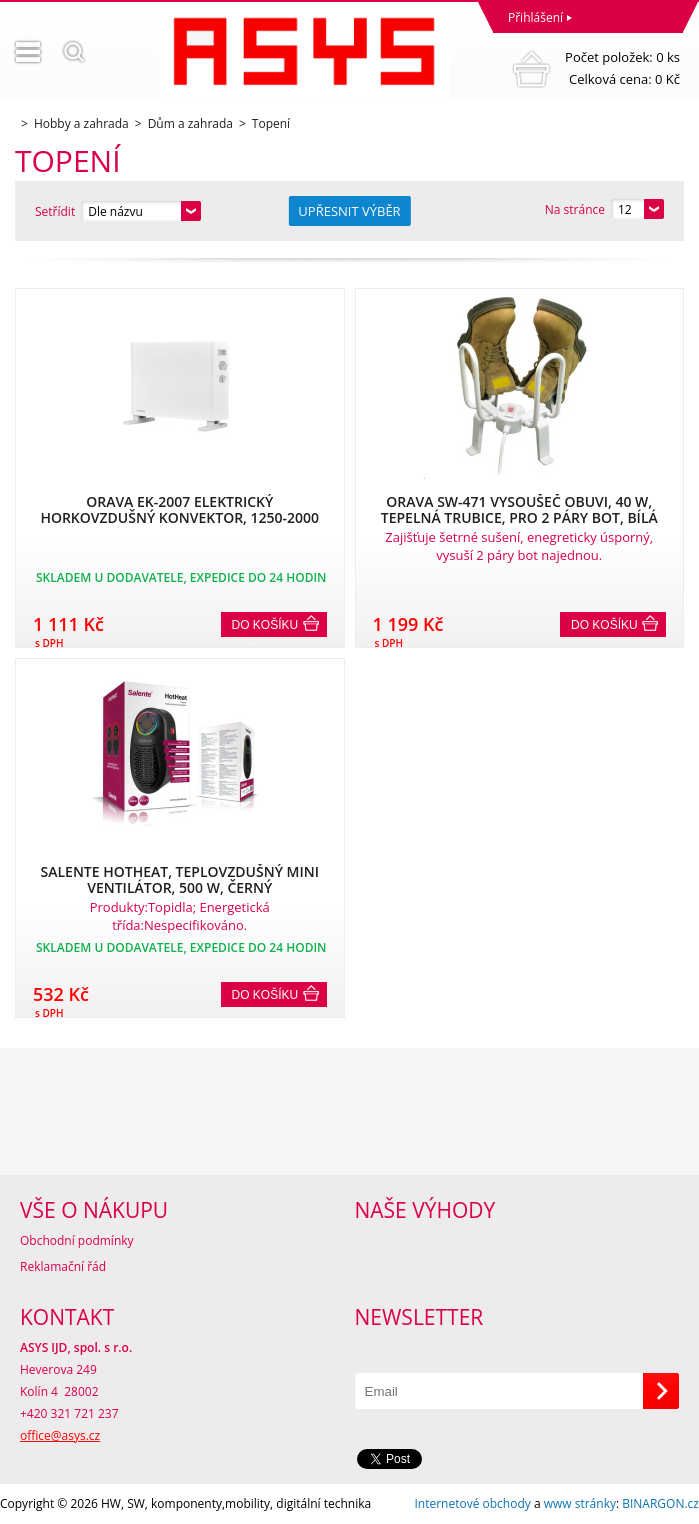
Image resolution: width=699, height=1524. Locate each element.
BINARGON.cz (660, 1503)
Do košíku (265, 625)
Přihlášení (535, 17)
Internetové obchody (472, 1503)
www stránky (580, 1503)
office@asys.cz (60, 1435)
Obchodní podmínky (77, 1240)
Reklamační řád (63, 1266)
